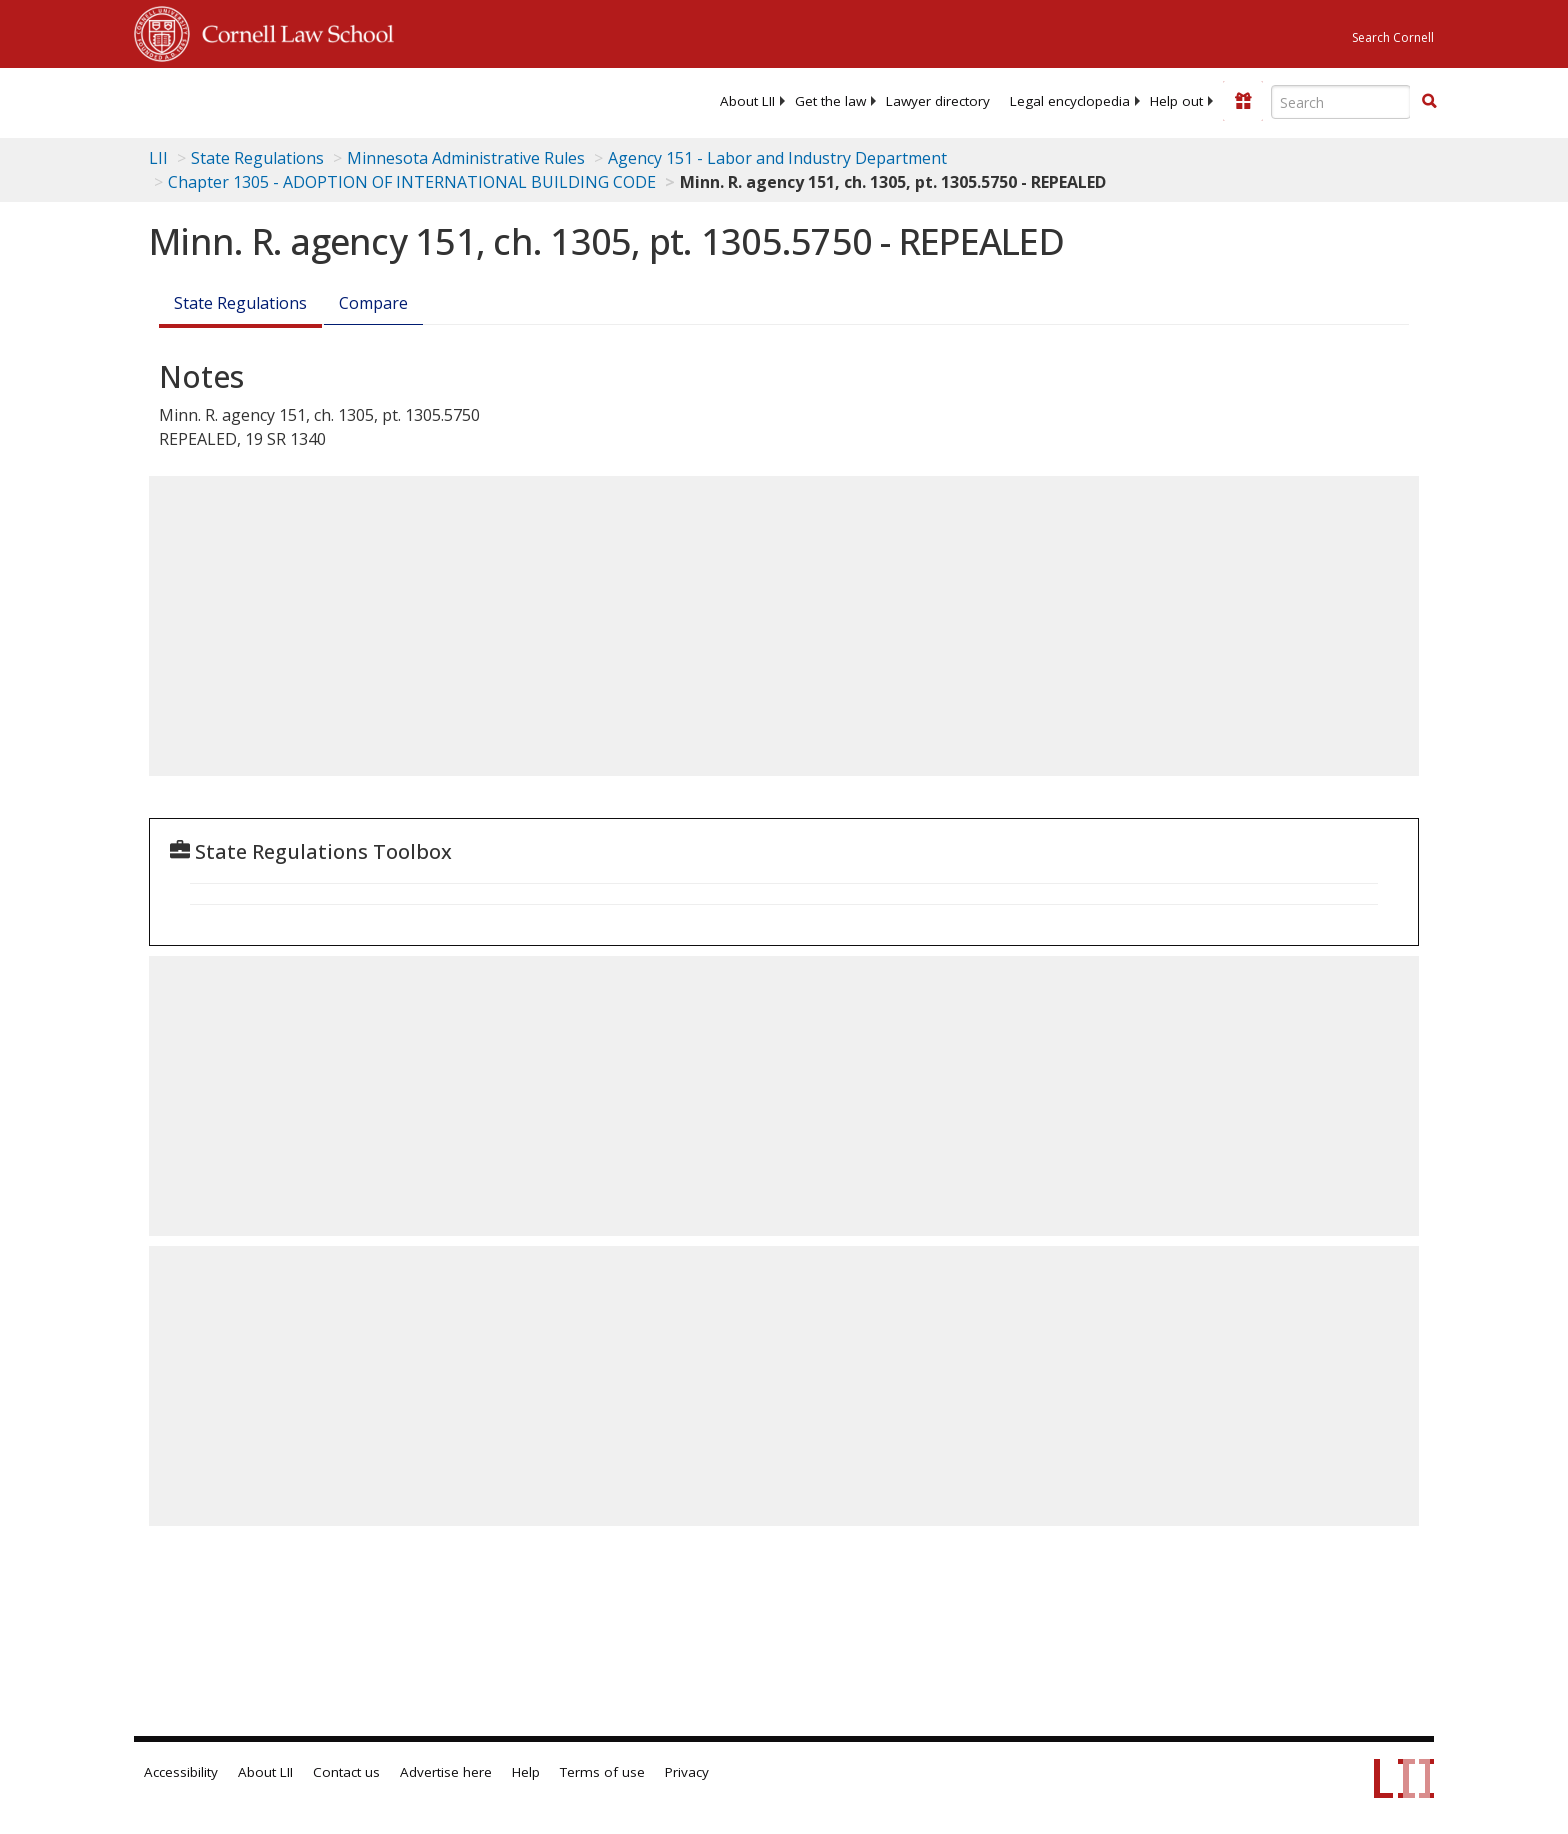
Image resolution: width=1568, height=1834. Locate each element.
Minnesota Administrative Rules (466, 158)
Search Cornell (1393, 37)
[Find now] (1429, 102)
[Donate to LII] (1243, 101)
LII (158, 158)
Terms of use (602, 1772)
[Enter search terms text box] (1341, 102)
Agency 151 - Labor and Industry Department (777, 158)
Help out (1176, 101)
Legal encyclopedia (1070, 101)
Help (526, 1772)
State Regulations (257, 158)
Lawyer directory (938, 101)
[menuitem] (747, 101)
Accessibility (181, 1772)
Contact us (346, 1772)
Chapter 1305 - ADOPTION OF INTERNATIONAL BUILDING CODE (412, 182)
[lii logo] (359, 100)
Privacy (687, 1772)
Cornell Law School (292, 31)
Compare (373, 303)
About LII (747, 101)
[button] (1429, 101)
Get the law (830, 101)
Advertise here (446, 1772)
